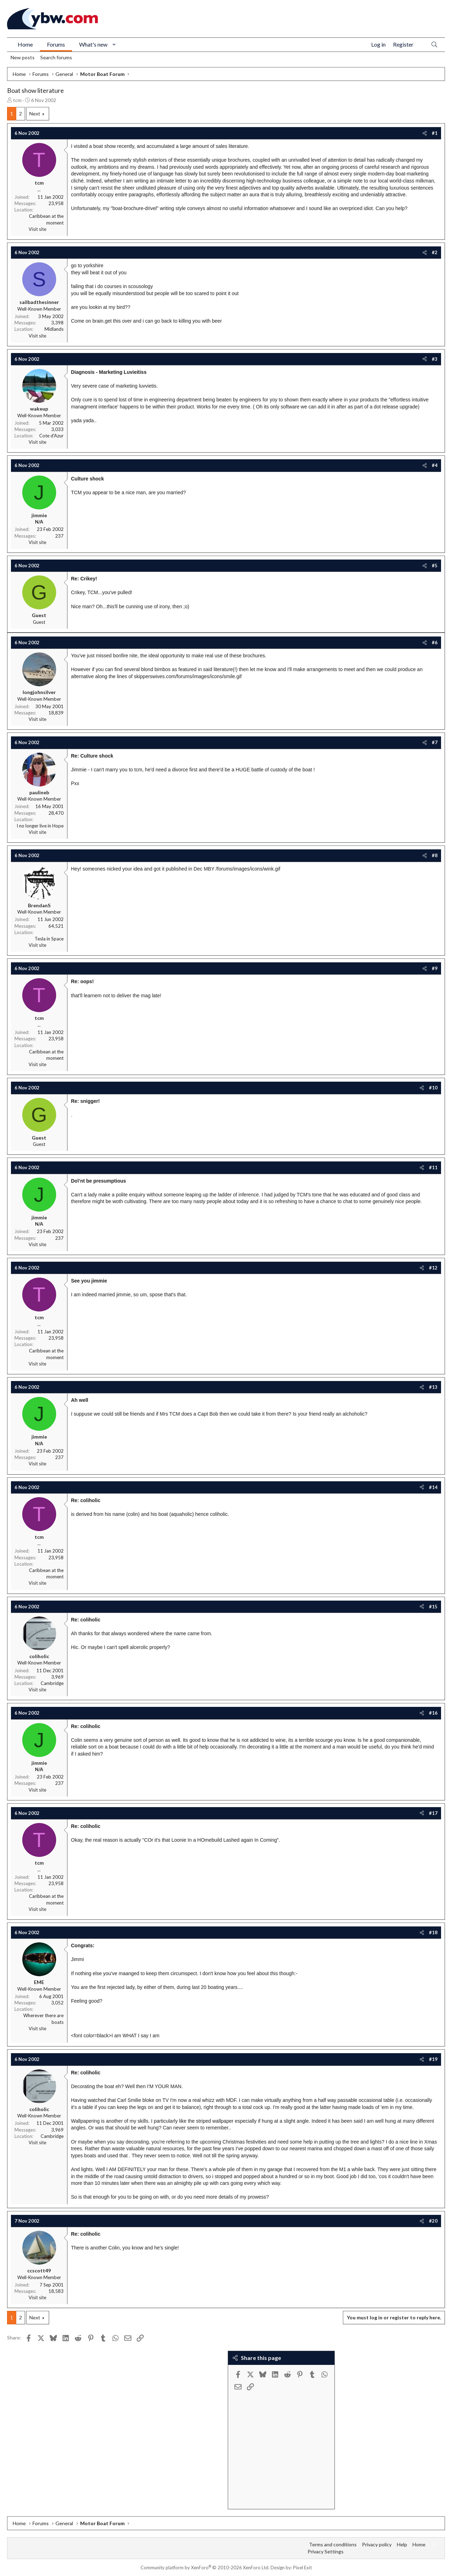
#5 (435, 565)
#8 (435, 855)
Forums (56, 44)
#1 (435, 133)
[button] (114, 44)
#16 (433, 1713)
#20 (433, 2221)
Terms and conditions (333, 2544)
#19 (433, 2059)
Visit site (37, 229)
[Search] (434, 45)
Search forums (56, 57)
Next (34, 113)
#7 (435, 742)
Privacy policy (377, 2544)
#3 (435, 359)
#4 (435, 465)
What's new (93, 44)
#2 (435, 252)
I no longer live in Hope (40, 826)
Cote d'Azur (51, 435)
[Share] (424, 133)
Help (402, 2544)
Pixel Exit (302, 2567)
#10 (433, 1087)
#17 (433, 1813)
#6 (435, 642)
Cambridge (52, 1683)
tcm (17, 100)
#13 (433, 1387)
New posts (23, 57)
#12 (433, 1268)
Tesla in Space (49, 939)
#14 (433, 1487)
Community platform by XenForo (205, 2567)
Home (25, 44)
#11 (433, 1167)
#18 (433, 1932)
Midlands (54, 329)
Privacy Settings (326, 2551)
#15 (433, 1606)
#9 (435, 968)
